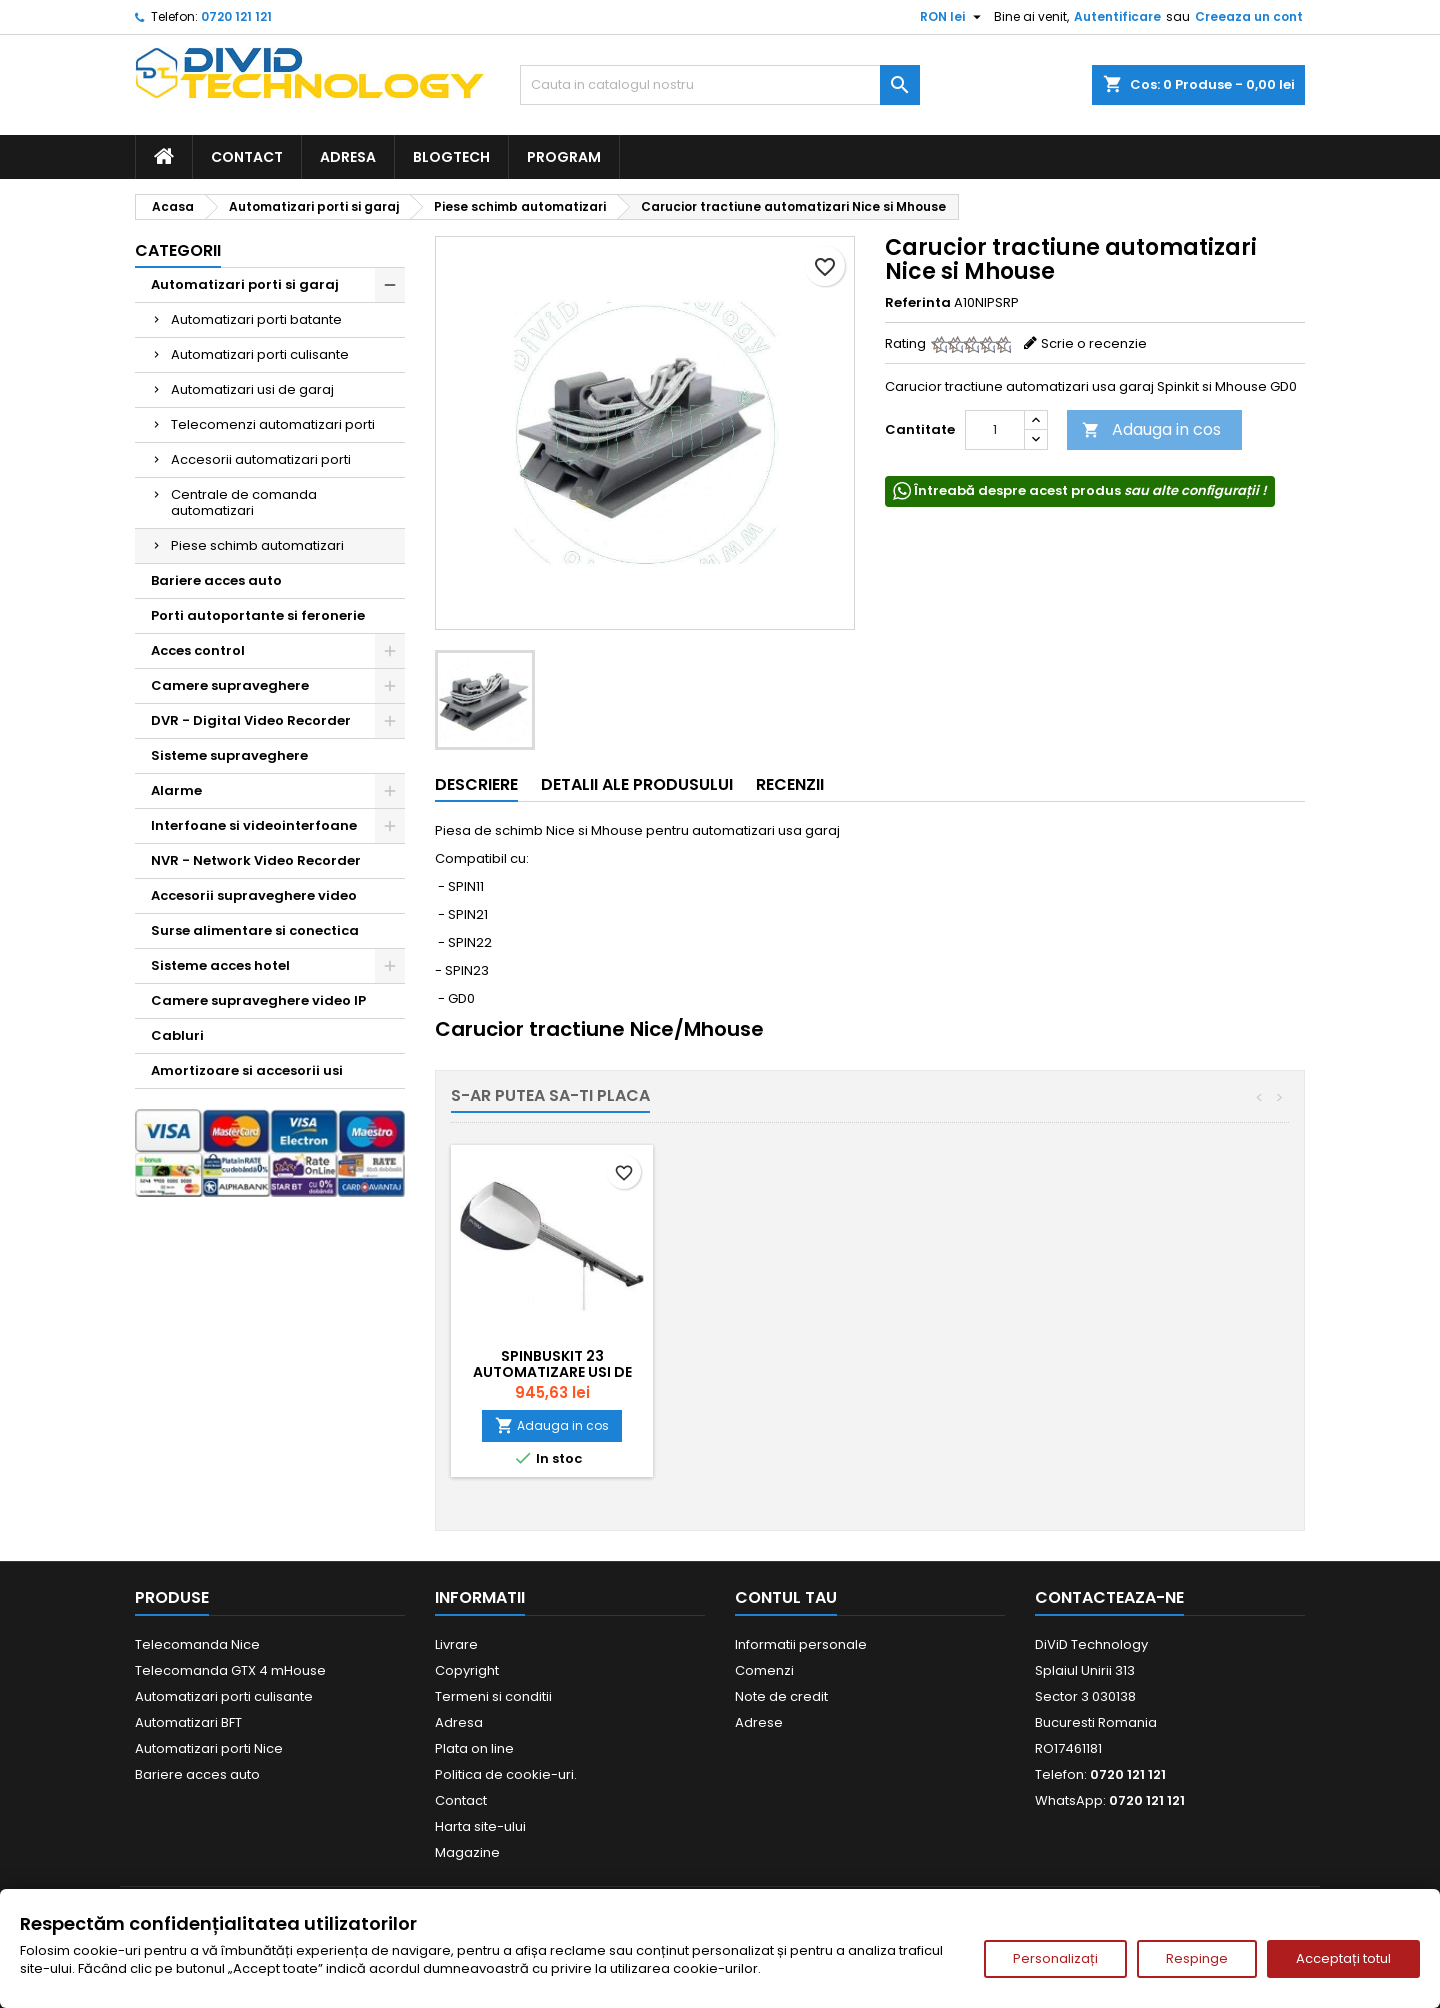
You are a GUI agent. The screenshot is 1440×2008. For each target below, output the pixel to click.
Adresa (348, 157)
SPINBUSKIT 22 (774, 1356)
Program (564, 157)
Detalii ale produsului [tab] (637, 784)
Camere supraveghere (230, 685)
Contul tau (786, 1597)
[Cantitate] (995, 430)
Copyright (467, 1670)
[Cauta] (720, 85)
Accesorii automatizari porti (261, 459)
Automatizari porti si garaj (245, 284)
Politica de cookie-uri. (506, 1774)
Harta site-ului (480, 1826)
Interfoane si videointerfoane (254, 825)
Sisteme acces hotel (220, 965)
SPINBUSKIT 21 (552, 1356)
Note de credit (781, 1696)
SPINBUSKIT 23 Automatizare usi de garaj (996, 1372)
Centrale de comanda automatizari (244, 502)
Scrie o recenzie (1094, 343)
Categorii (178, 250)
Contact (247, 157)
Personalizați (1055, 1958)
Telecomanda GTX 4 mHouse (230, 1670)
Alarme (176, 790)
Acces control (198, 650)
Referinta (918, 303)
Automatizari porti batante (256, 319)
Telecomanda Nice (197, 1644)
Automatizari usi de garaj (252, 389)
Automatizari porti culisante (260, 354)
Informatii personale (801, 1644)
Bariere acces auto (216, 580)
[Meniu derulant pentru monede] (953, 17)
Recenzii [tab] (790, 784)
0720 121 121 (236, 16)
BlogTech (451, 157)
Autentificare (1117, 16)
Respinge (1197, 1958)
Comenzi (764, 1670)
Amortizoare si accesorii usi (247, 1070)
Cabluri (177, 1035)
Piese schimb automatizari (257, 545)
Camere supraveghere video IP (258, 1000)
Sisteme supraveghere (229, 755)
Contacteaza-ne (1109, 1597)
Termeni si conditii (493, 1696)
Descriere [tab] (476, 784)
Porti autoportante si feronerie (258, 615)
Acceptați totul (1343, 1958)
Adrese (759, 1722)
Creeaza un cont (1249, 16)
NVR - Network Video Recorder (256, 860)
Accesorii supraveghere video (254, 895)
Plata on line (474, 1748)
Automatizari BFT (188, 1722)
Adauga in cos (1151, 429)
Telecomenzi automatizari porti (273, 424)
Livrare (456, 1644)
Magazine (467, 1852)
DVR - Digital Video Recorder (251, 720)
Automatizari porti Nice (209, 1748)
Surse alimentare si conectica (255, 930)
